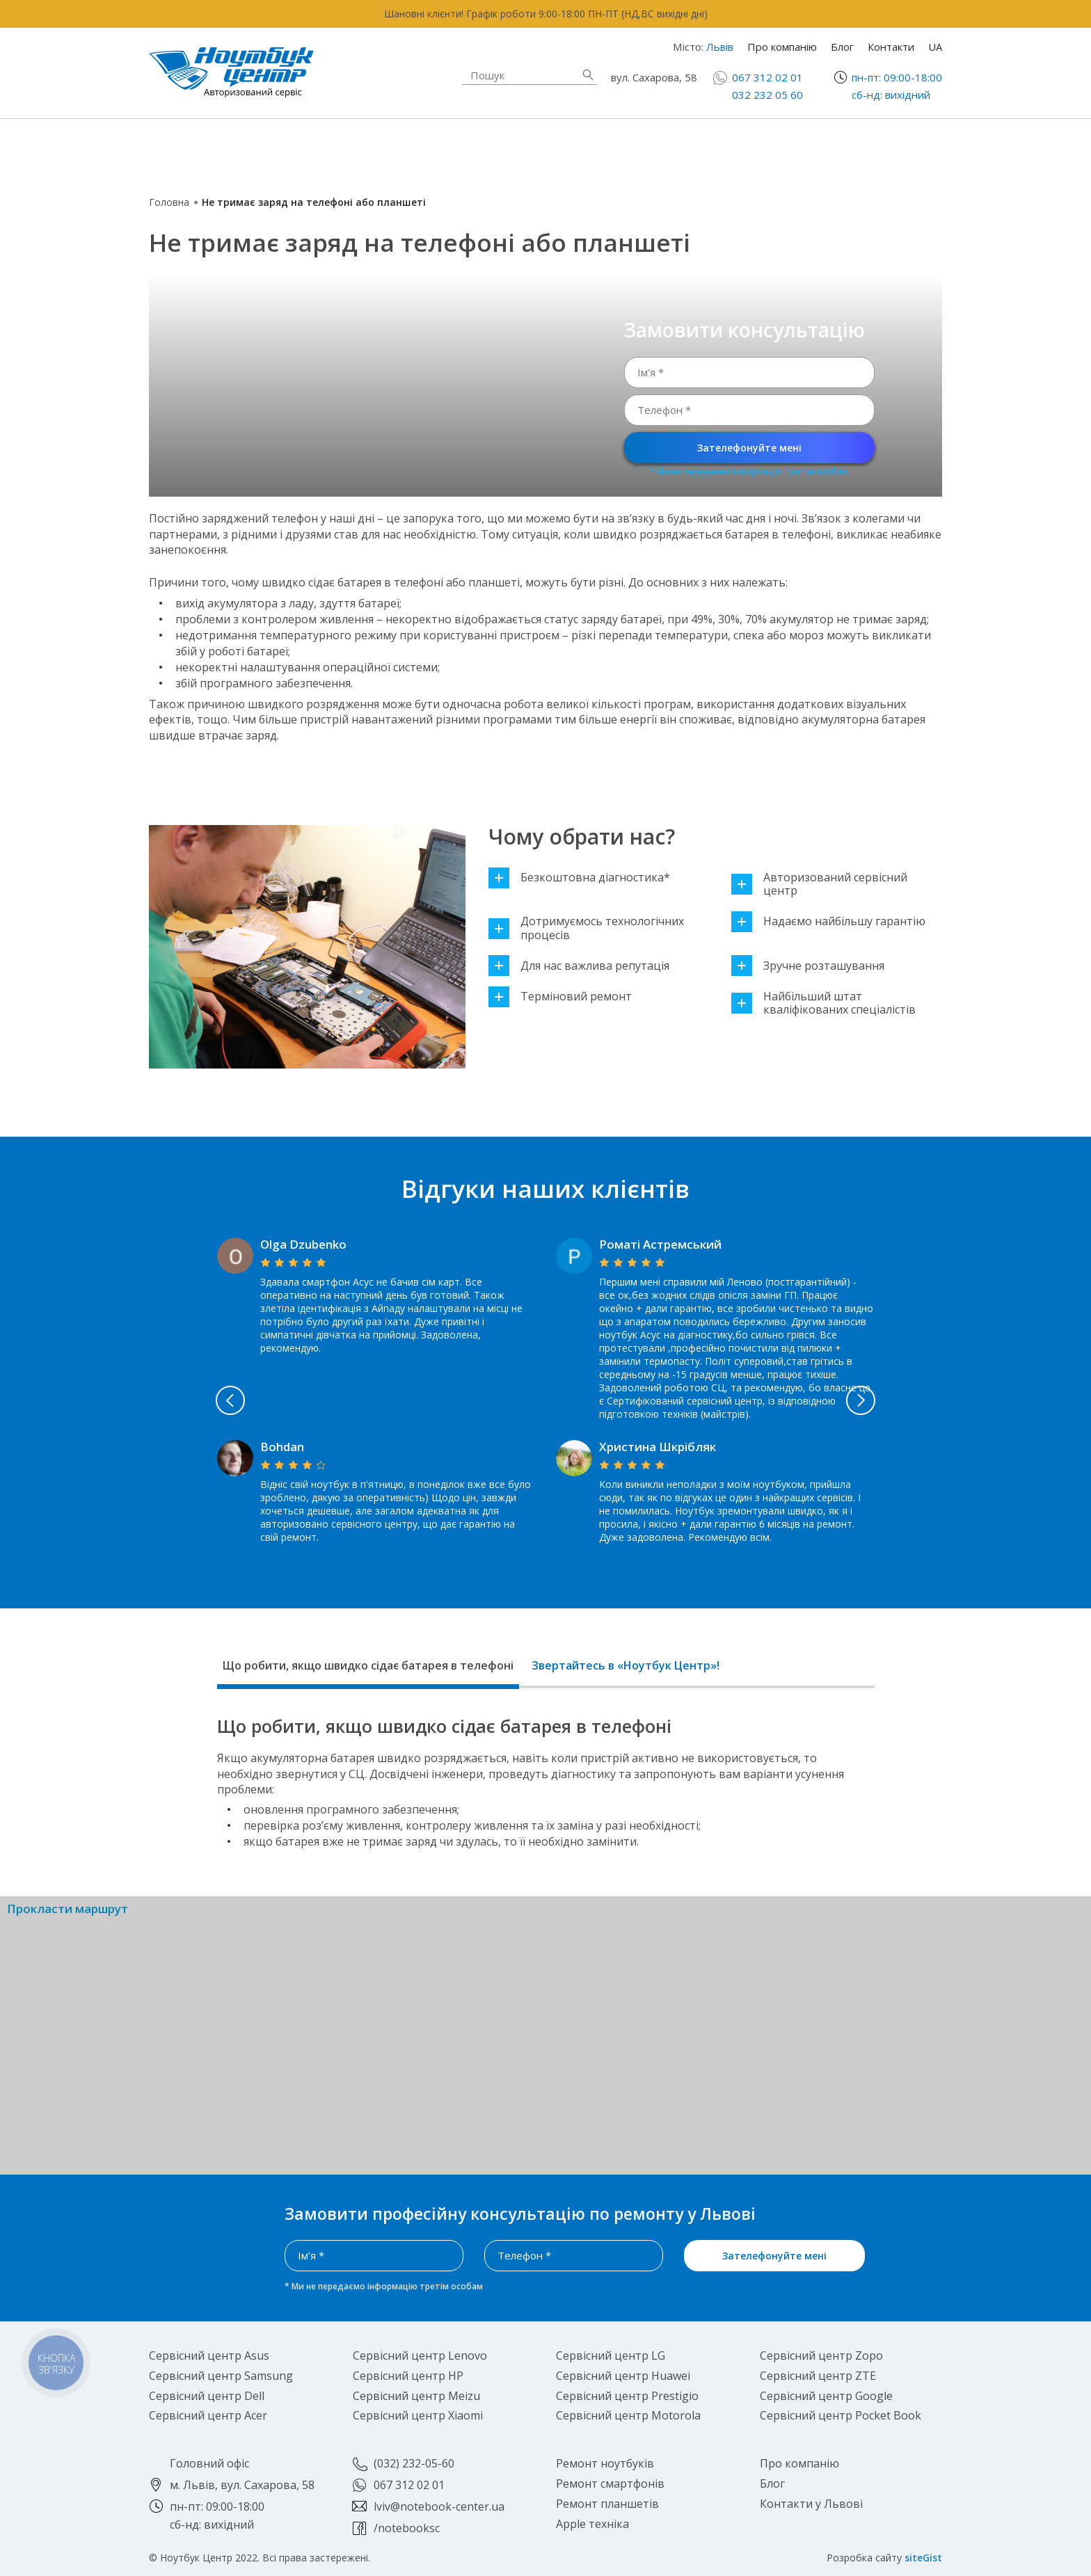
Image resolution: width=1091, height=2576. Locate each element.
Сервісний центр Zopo (821, 2355)
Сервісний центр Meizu (416, 2395)
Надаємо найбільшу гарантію (828, 921)
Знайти (588, 74)
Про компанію (782, 47)
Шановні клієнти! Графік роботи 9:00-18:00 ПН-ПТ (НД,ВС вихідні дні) (546, 13)
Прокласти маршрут (67, 1909)
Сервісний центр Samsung (221, 2375)
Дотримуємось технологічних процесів (586, 928)
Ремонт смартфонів (669, 142)
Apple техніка (444, 149)
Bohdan (282, 1447)
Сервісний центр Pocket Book (840, 2415)
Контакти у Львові (811, 2503)
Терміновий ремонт (560, 996)
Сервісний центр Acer (208, 2415)
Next (929, 1400)
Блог (842, 47)
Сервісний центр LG (610, 2355)
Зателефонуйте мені (749, 448)
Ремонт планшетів (665, 158)
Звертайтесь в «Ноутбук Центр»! (625, 1665)
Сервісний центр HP (408, 2375)
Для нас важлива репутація (578, 966)
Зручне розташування (807, 966)
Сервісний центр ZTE (818, 2375)
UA (935, 47)
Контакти (891, 47)
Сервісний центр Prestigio (627, 2395)
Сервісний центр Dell (206, 2395)
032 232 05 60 (767, 95)
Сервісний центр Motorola (628, 2415)
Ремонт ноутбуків (256, 149)
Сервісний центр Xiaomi (418, 2415)
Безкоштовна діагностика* (579, 877)
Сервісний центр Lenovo (420, 2355)
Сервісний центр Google (826, 2395)
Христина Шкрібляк (657, 1447)
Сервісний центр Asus (209, 2355)
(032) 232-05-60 (414, 2463)
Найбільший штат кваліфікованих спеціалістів (823, 1003)
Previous (162, 1400)
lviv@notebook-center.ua (439, 2506)
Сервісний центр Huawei (623, 2375)
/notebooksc (407, 2528)
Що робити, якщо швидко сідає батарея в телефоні (368, 1665)
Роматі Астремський (660, 1244)
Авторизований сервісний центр (819, 884)
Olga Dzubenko (303, 1244)
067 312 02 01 (767, 77)
